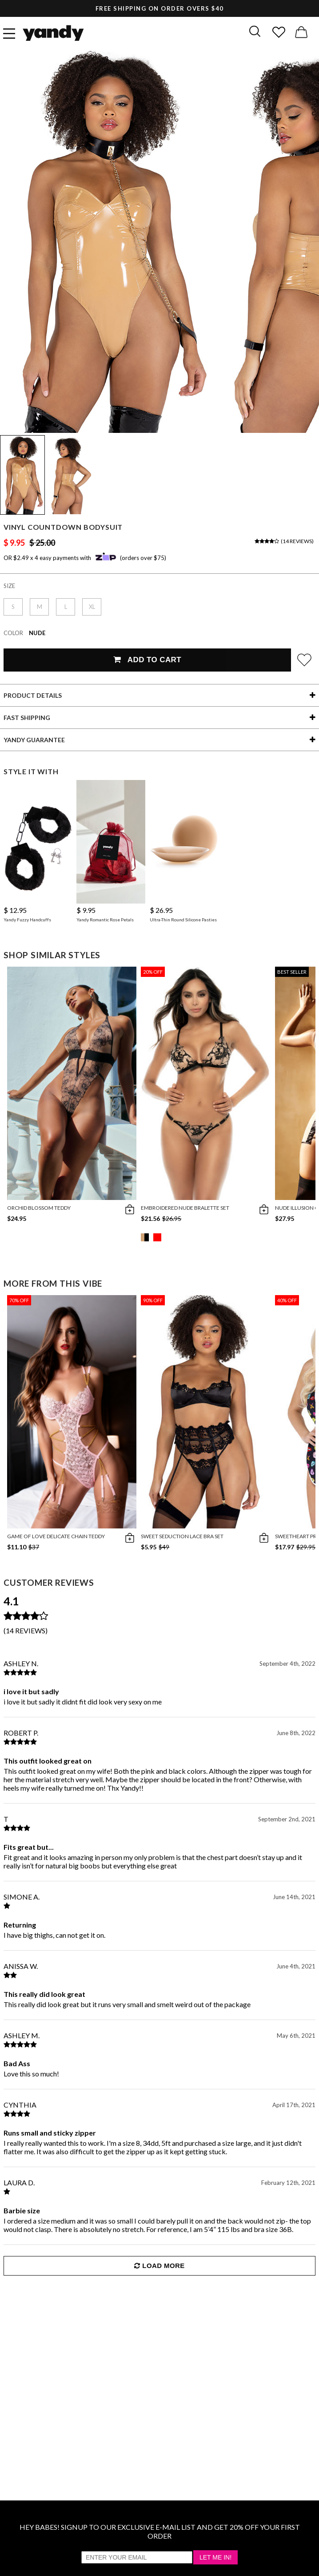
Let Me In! (215, 2557)
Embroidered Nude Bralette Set (185, 1207)
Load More (159, 2265)
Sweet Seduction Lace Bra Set (182, 1536)
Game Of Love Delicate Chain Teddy (56, 1536)
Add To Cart (147, 660)
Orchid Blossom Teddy (39, 1207)
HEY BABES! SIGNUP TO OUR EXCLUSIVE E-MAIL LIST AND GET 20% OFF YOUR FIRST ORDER (160, 2531)
